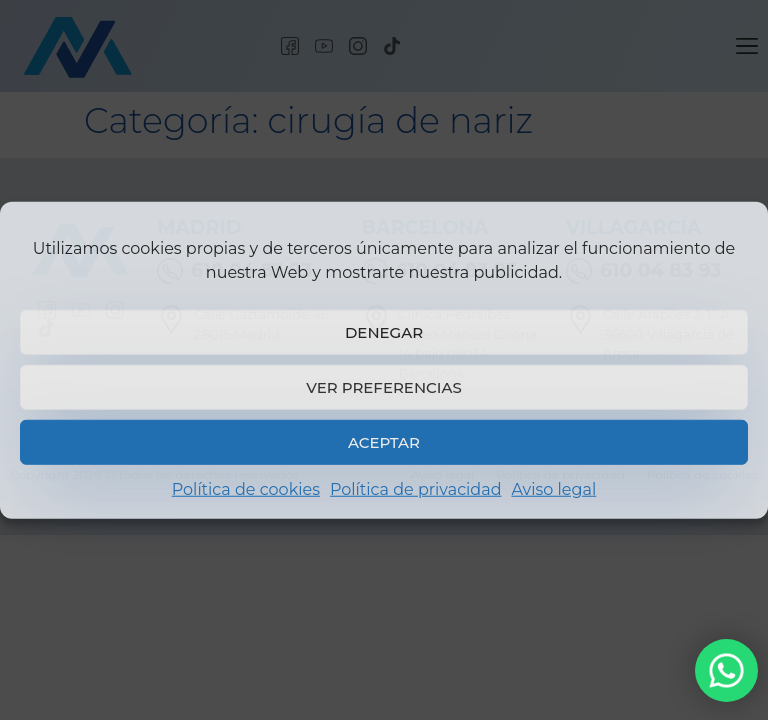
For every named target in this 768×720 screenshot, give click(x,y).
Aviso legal (553, 489)
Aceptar (384, 441)
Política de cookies (246, 489)
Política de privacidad (416, 489)
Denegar (384, 331)
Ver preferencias (383, 386)
